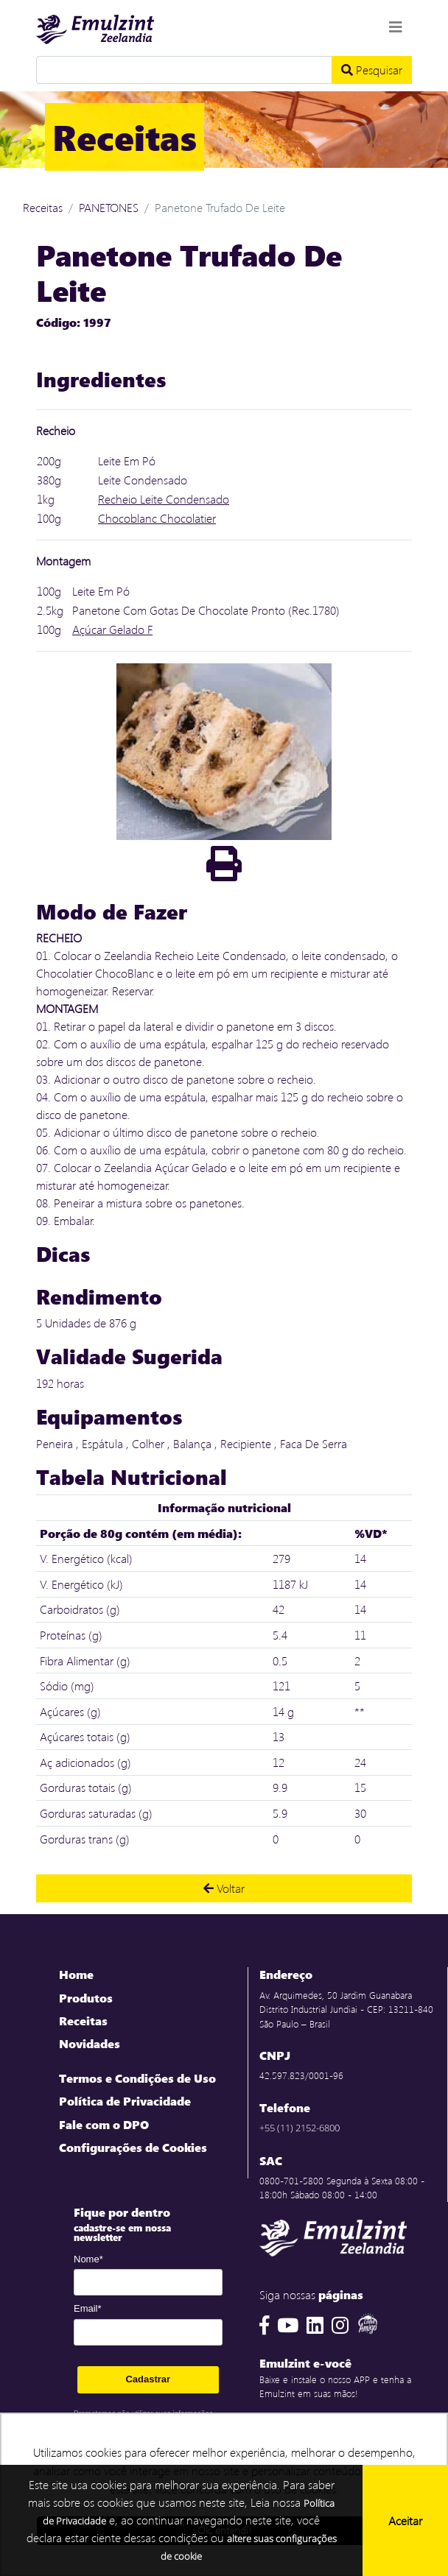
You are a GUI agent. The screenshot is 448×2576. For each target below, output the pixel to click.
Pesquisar (371, 69)
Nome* (88, 2259)
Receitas (43, 207)
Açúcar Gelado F (112, 629)
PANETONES (109, 207)
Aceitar (405, 2520)
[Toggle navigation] (395, 26)
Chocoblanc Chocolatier (157, 518)
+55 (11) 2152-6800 (299, 2127)
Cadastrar (147, 2379)
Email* (88, 2308)
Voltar (224, 1888)
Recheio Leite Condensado (163, 499)
